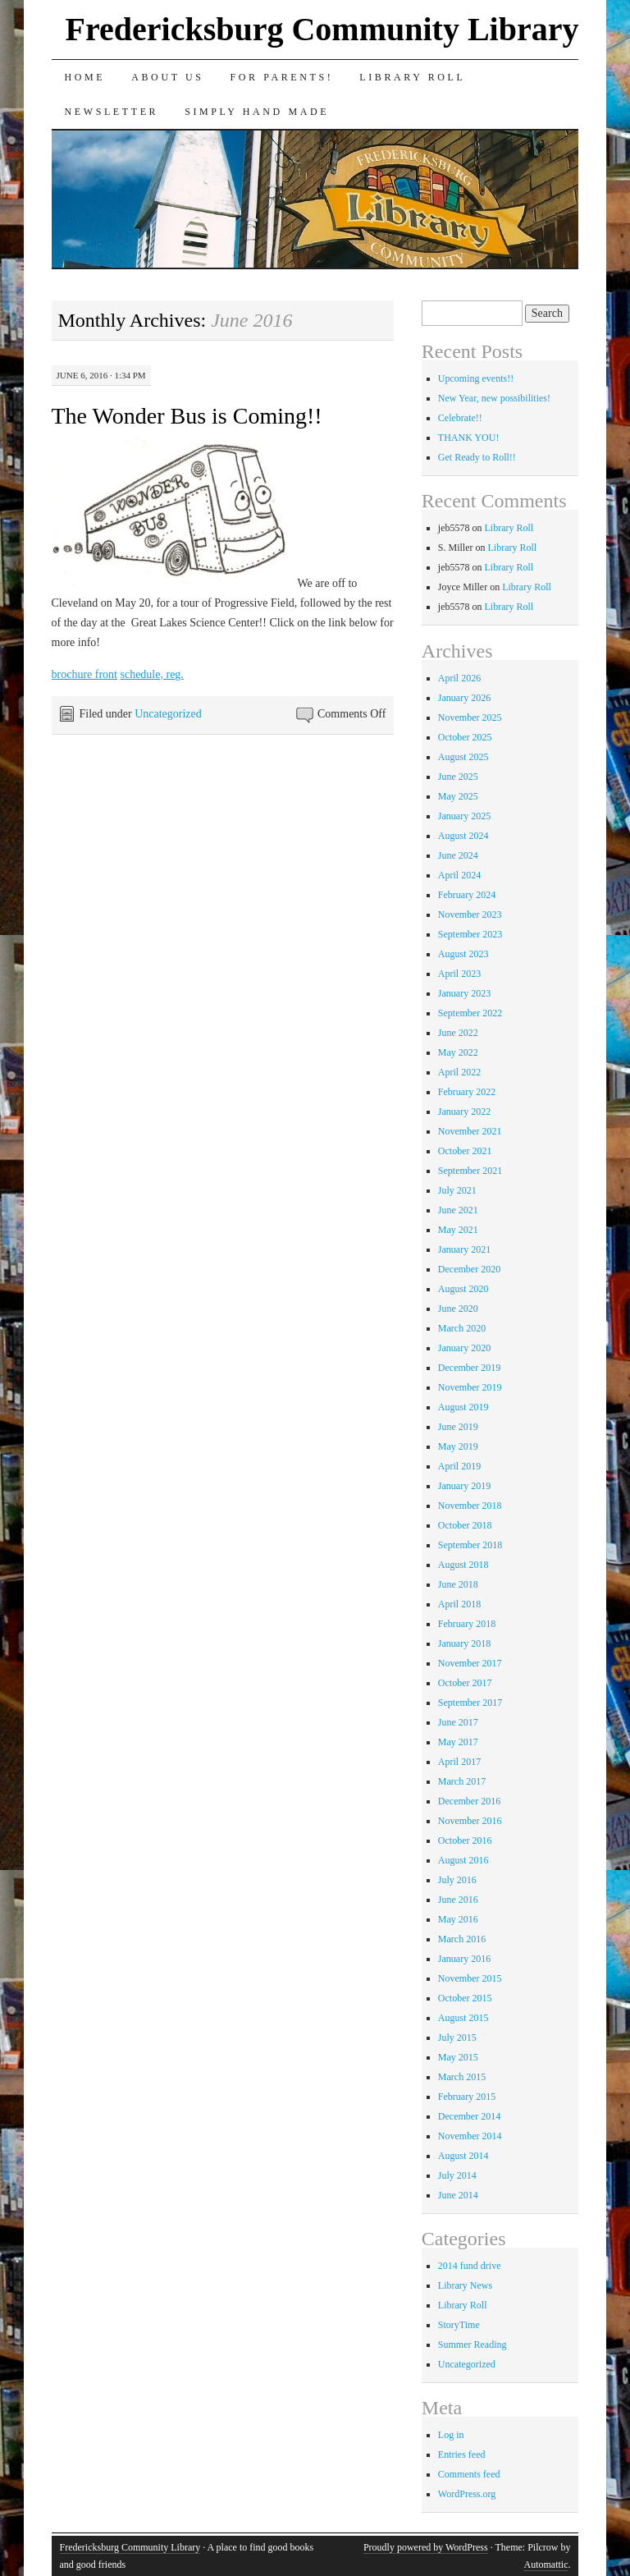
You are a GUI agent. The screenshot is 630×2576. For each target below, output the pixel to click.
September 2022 (470, 1013)
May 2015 (458, 2057)
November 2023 (470, 914)
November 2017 (470, 1663)
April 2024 (459, 875)
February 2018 (466, 1623)
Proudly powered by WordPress (425, 2547)
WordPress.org (466, 2494)
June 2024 (458, 855)
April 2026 (459, 678)
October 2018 (465, 1525)
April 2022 (459, 1072)
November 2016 (470, 1821)
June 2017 (458, 1722)
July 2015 (457, 2037)
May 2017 (458, 1742)
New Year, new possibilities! (494, 398)
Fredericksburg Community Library (322, 29)
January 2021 (464, 1249)
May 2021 (458, 1229)
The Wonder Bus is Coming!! (187, 416)
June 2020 (458, 1308)
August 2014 (463, 2155)
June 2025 (458, 776)
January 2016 (464, 1958)
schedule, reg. (151, 674)
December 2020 (469, 1269)
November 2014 (470, 2136)
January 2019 (464, 1486)
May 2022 (458, 1052)
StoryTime (459, 2325)
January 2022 (464, 1111)
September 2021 (470, 1170)
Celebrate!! (460, 418)
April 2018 (459, 1604)
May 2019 (458, 1446)
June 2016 (458, 1899)
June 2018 (458, 1584)
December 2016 (469, 1801)
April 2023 (459, 973)
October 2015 (465, 1998)
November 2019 (470, 1387)
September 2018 (470, 1545)
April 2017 (459, 1761)
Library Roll (412, 77)
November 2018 (470, 1505)
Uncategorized (168, 714)
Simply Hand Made (257, 111)
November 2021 (470, 1131)
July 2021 (457, 1190)
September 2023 (470, 934)
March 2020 (462, 1328)
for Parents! (282, 77)
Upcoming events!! (476, 378)
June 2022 (458, 1032)
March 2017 (462, 1781)
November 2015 (470, 1978)
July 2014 (457, 2175)
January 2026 (464, 698)
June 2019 (458, 1426)
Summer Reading (472, 2344)
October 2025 (465, 737)
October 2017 (465, 1683)
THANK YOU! (469, 437)
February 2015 (466, 2096)
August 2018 (463, 1564)
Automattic (545, 2564)
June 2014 (458, 2195)
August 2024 (463, 835)
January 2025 (464, 816)
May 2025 (458, 796)
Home (85, 77)
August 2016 (463, 1860)
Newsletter (112, 111)
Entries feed (462, 2454)
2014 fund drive (469, 2265)
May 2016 (458, 1919)
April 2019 (459, 1466)
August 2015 (463, 2018)
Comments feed (469, 2474)
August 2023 (463, 954)
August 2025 (463, 757)
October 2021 (465, 1151)
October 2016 (465, 1840)
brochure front (84, 674)
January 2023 (464, 993)
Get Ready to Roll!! (477, 457)
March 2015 (462, 2077)
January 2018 (464, 1643)
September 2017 (470, 1702)
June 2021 (458, 1210)
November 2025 (470, 717)
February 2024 (466, 895)
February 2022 (466, 1092)
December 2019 (469, 1367)
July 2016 (457, 1880)
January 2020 (464, 1348)
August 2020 (463, 1289)
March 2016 (462, 1939)
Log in (451, 2435)
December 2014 (469, 2116)
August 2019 (463, 1407)
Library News (465, 2285)
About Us (167, 77)
